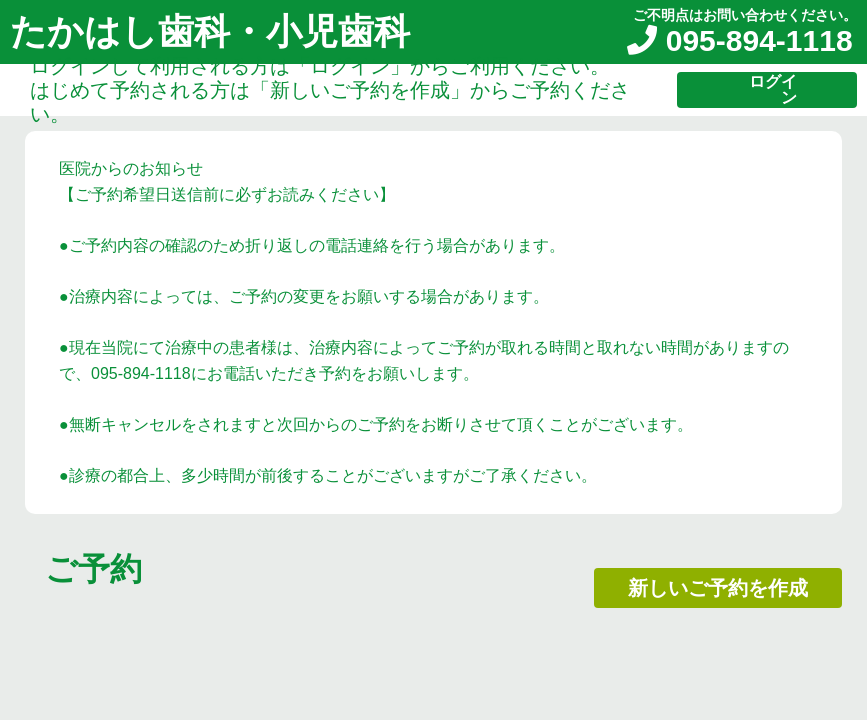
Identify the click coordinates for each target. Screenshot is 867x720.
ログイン (773, 89)
